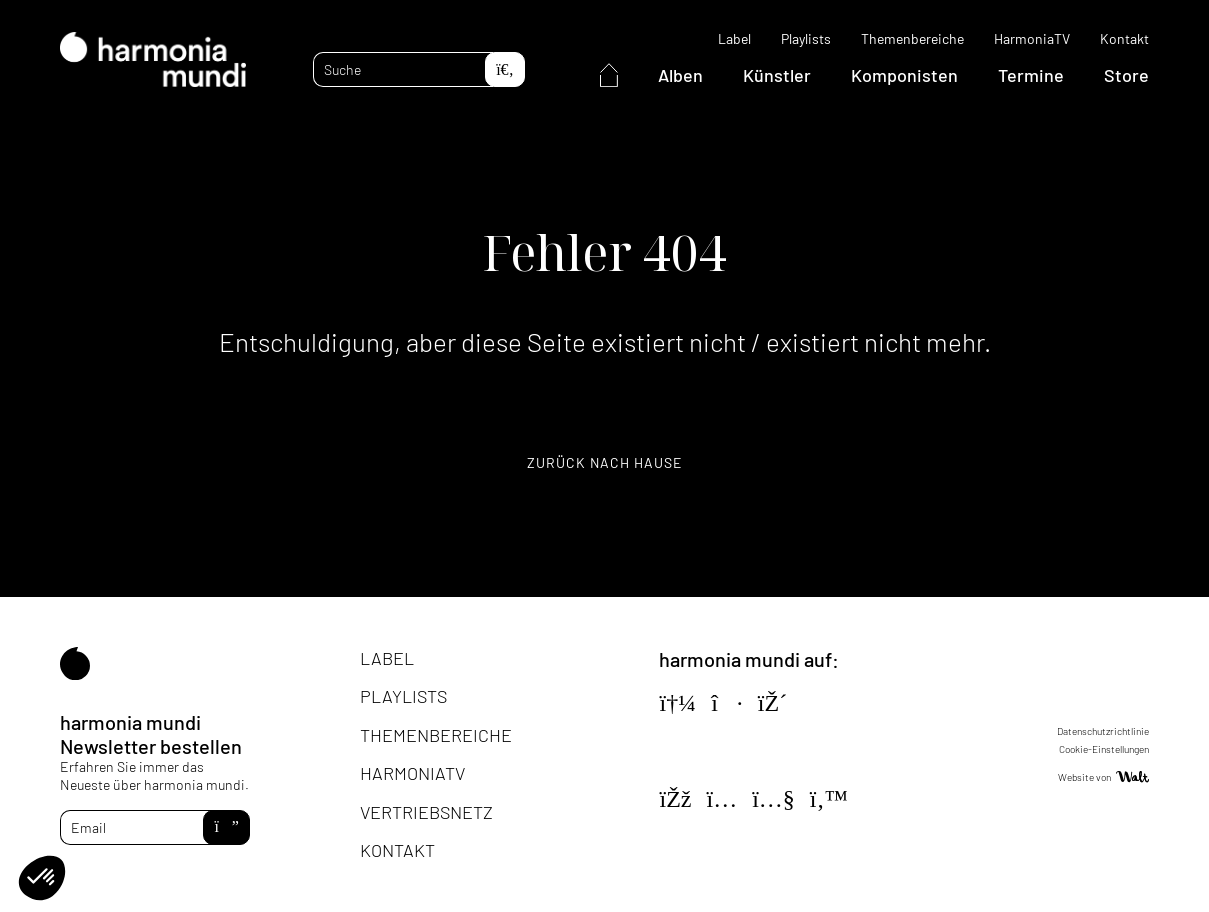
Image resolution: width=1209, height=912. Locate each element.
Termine (1031, 75)
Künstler (777, 75)
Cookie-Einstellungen (1104, 749)
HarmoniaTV (1032, 38)
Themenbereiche (912, 38)
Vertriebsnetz (426, 812)
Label (734, 38)
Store (1126, 75)
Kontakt (1124, 38)
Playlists (806, 38)
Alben (680, 75)
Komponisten (904, 75)
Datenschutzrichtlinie (1103, 731)
